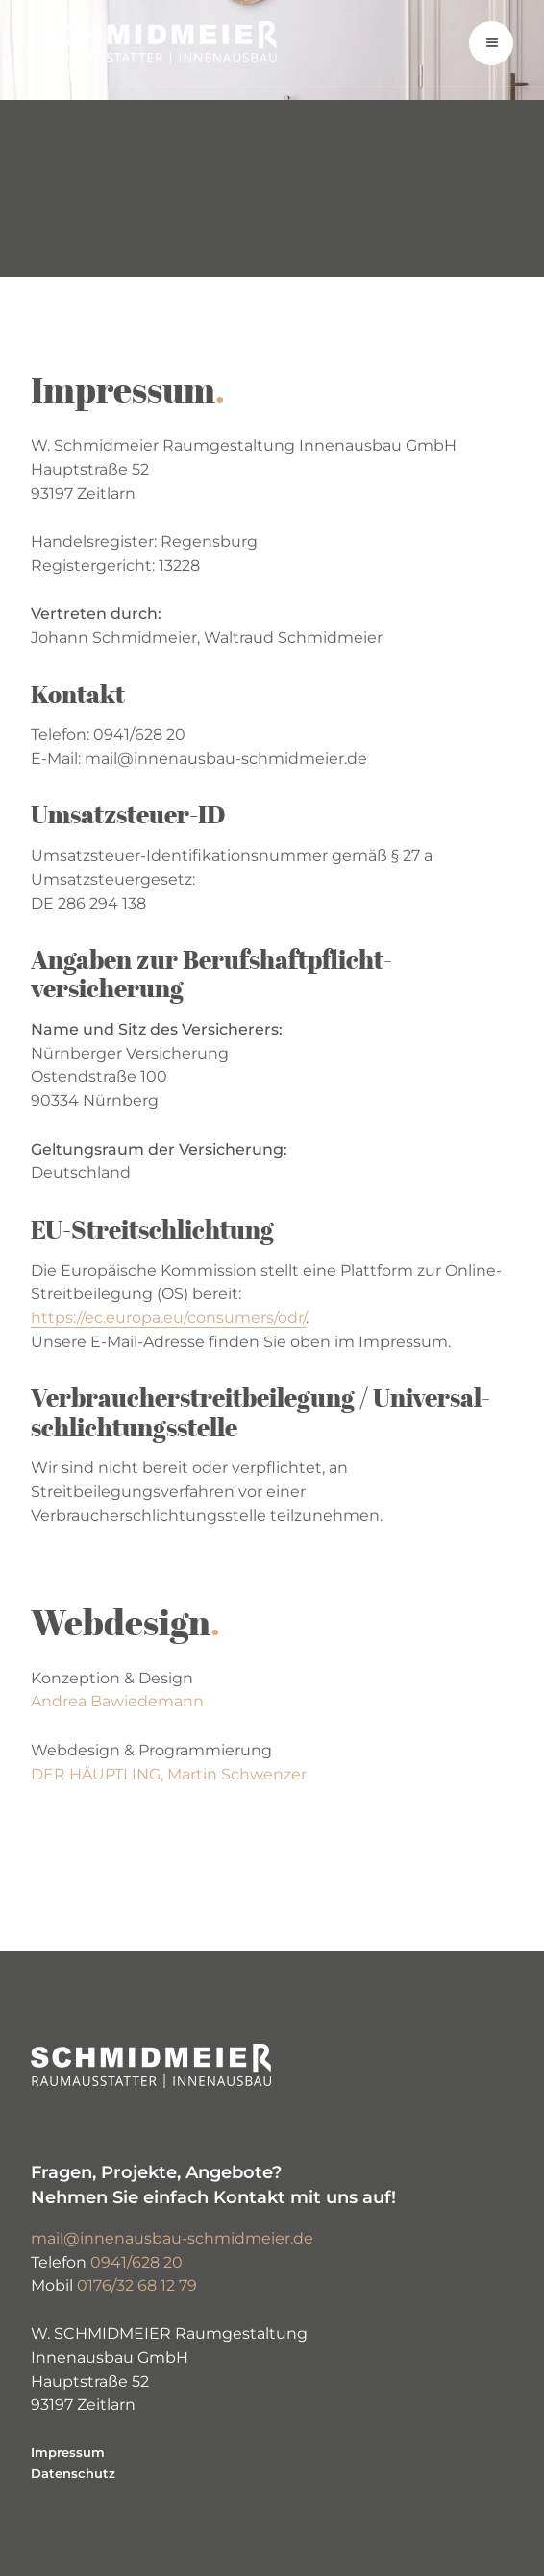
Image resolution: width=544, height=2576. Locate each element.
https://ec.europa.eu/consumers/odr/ (168, 1318)
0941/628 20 (136, 2262)
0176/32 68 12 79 (137, 2285)
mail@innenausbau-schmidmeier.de (172, 2238)
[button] (491, 43)
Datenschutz (73, 2473)
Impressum (68, 2452)
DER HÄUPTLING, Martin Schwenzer (169, 1774)
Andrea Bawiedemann (117, 1701)
